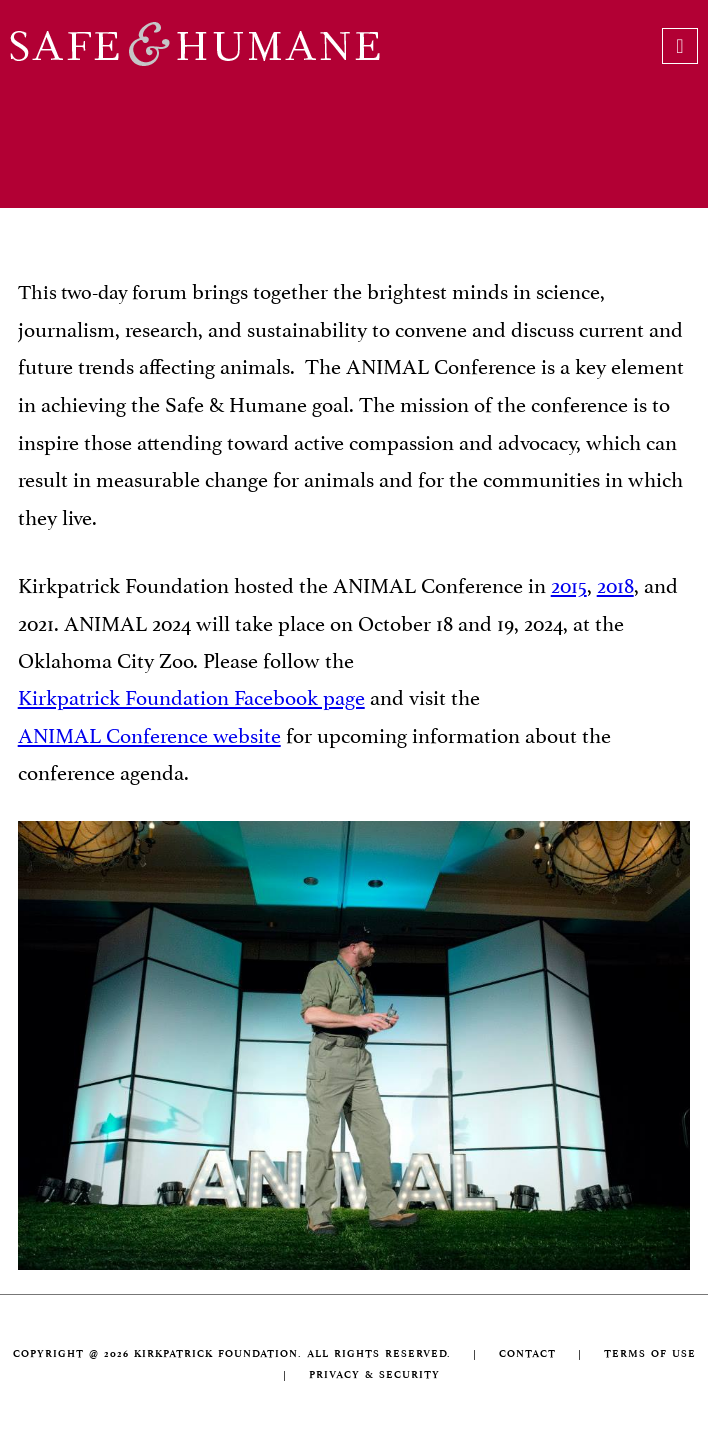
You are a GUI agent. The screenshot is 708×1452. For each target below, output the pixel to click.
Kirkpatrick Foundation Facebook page (191, 695)
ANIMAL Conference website (149, 733)
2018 (615, 583)
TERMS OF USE (650, 1353)
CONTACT (527, 1353)
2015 (569, 583)
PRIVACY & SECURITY (374, 1374)
